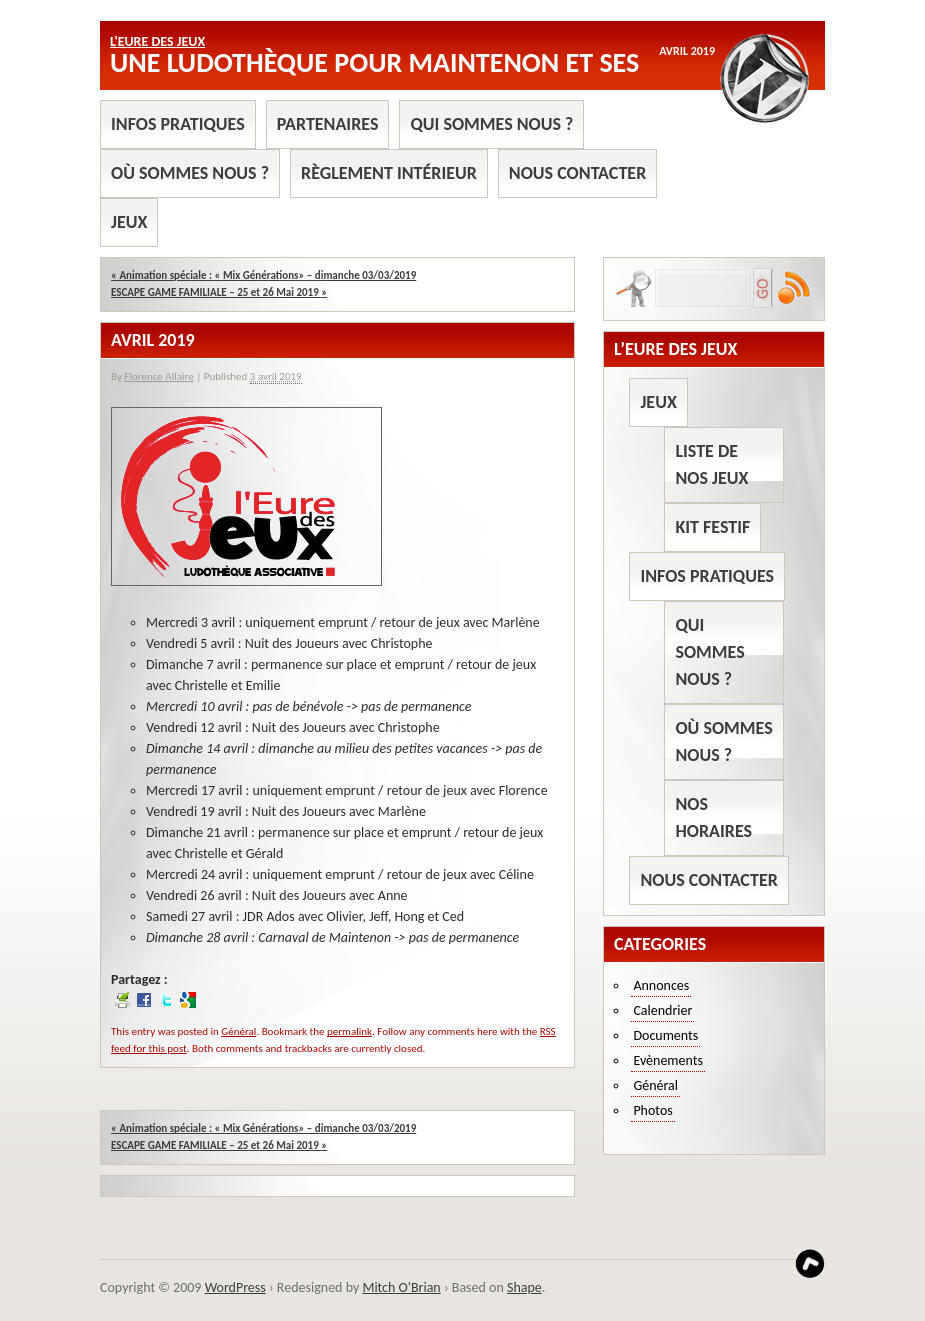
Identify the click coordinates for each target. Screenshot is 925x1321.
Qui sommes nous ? (491, 124)
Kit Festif (712, 527)
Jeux (129, 222)
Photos (652, 1110)
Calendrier (662, 1010)
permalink (349, 1031)
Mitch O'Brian (401, 1287)
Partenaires (328, 124)
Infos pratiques (178, 124)
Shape (524, 1287)
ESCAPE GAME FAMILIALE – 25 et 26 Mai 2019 (219, 292)
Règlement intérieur (389, 173)
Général (238, 1031)
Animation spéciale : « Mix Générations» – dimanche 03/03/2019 (263, 275)
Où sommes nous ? (190, 173)
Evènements (668, 1060)
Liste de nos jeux (711, 464)
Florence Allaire (158, 376)
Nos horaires (713, 817)
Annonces (661, 985)
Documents (665, 1035)
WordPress (235, 1287)
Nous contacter (577, 173)
